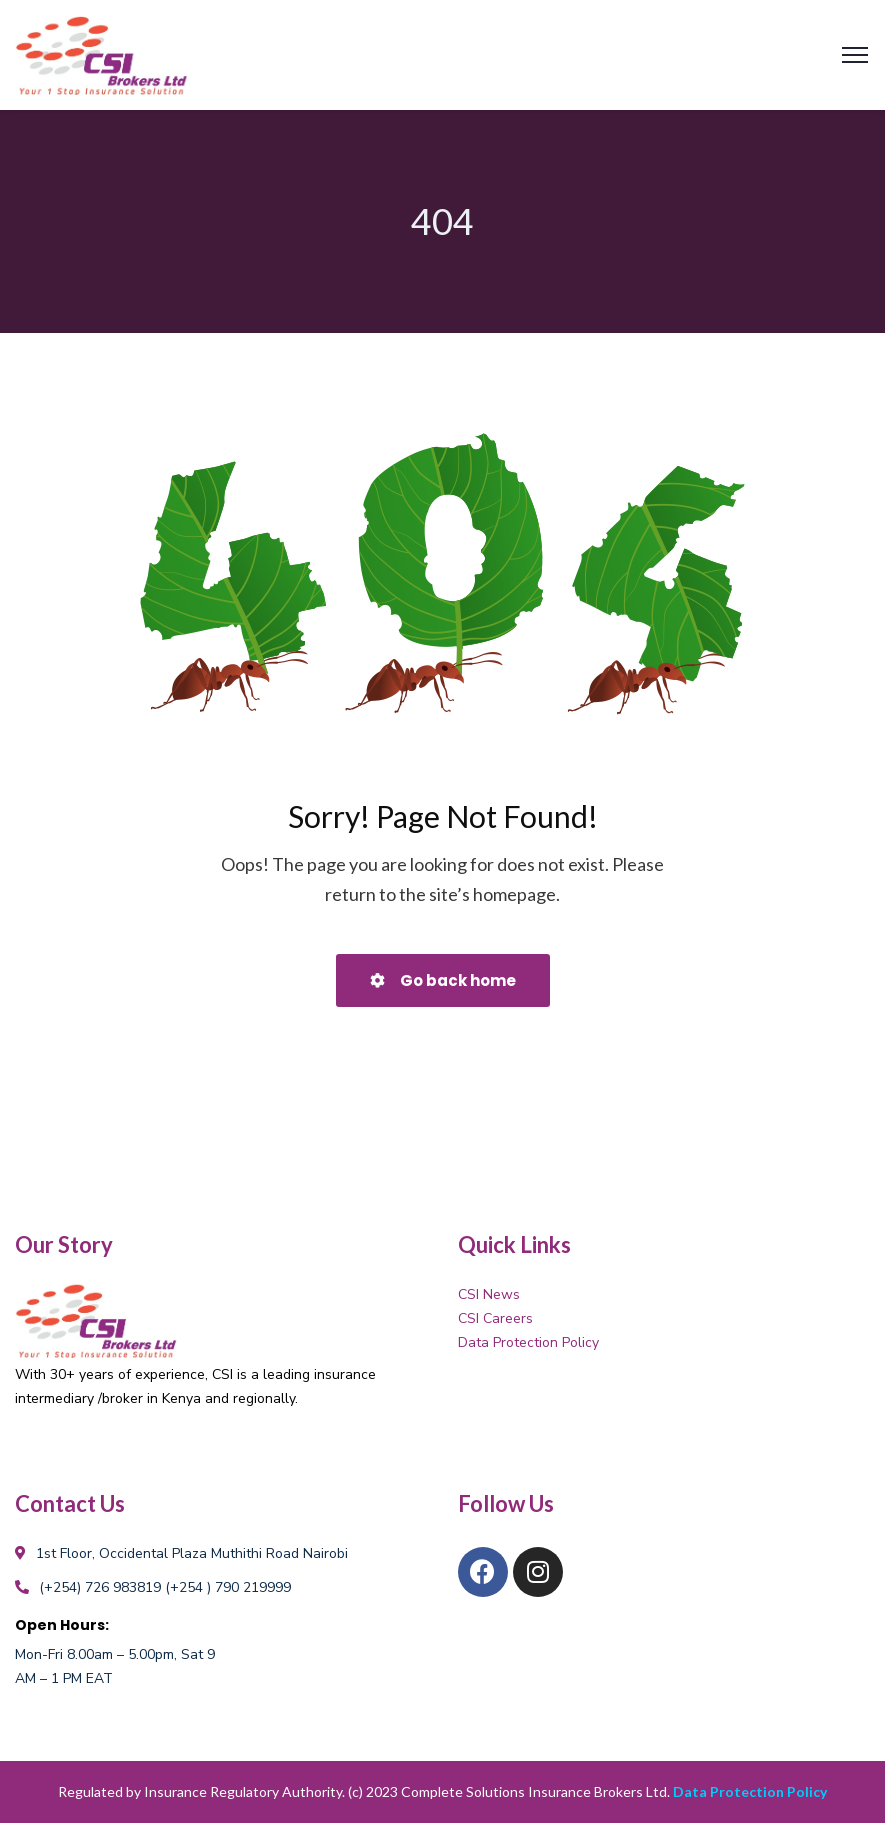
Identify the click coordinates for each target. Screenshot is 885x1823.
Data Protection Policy (528, 1342)
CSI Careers (495, 1318)
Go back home (443, 980)
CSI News (489, 1294)
